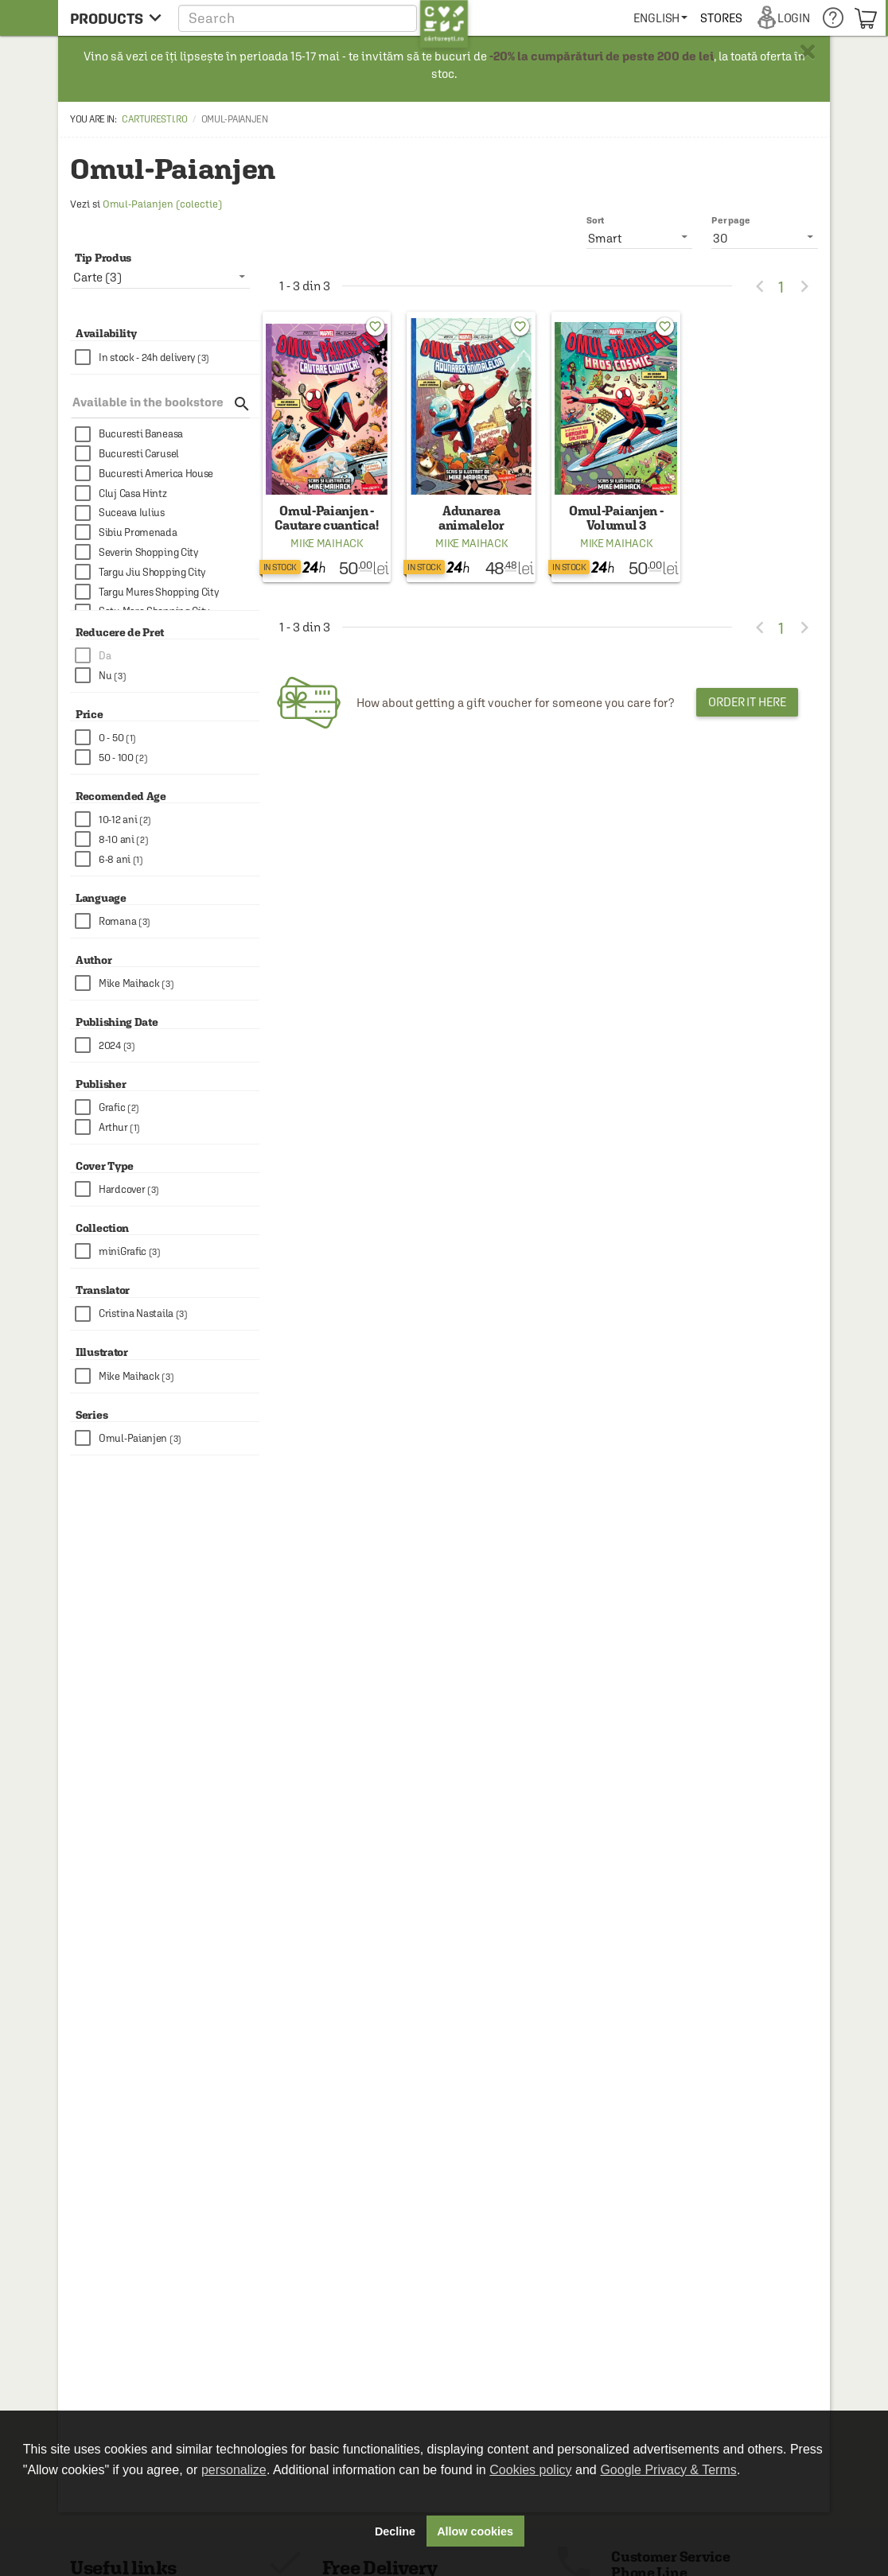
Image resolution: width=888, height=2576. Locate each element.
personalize (234, 2470)
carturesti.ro (154, 119)
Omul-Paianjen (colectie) (162, 204)
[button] (323, 18)
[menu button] (115, 18)
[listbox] (764, 237)
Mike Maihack (326, 543)
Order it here (747, 702)
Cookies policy (530, 2470)
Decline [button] (395, 2531)
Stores (721, 18)
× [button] (807, 52)
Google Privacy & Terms (668, 2470)
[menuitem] (660, 18)
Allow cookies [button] (475, 2531)
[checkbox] (167, 357)
